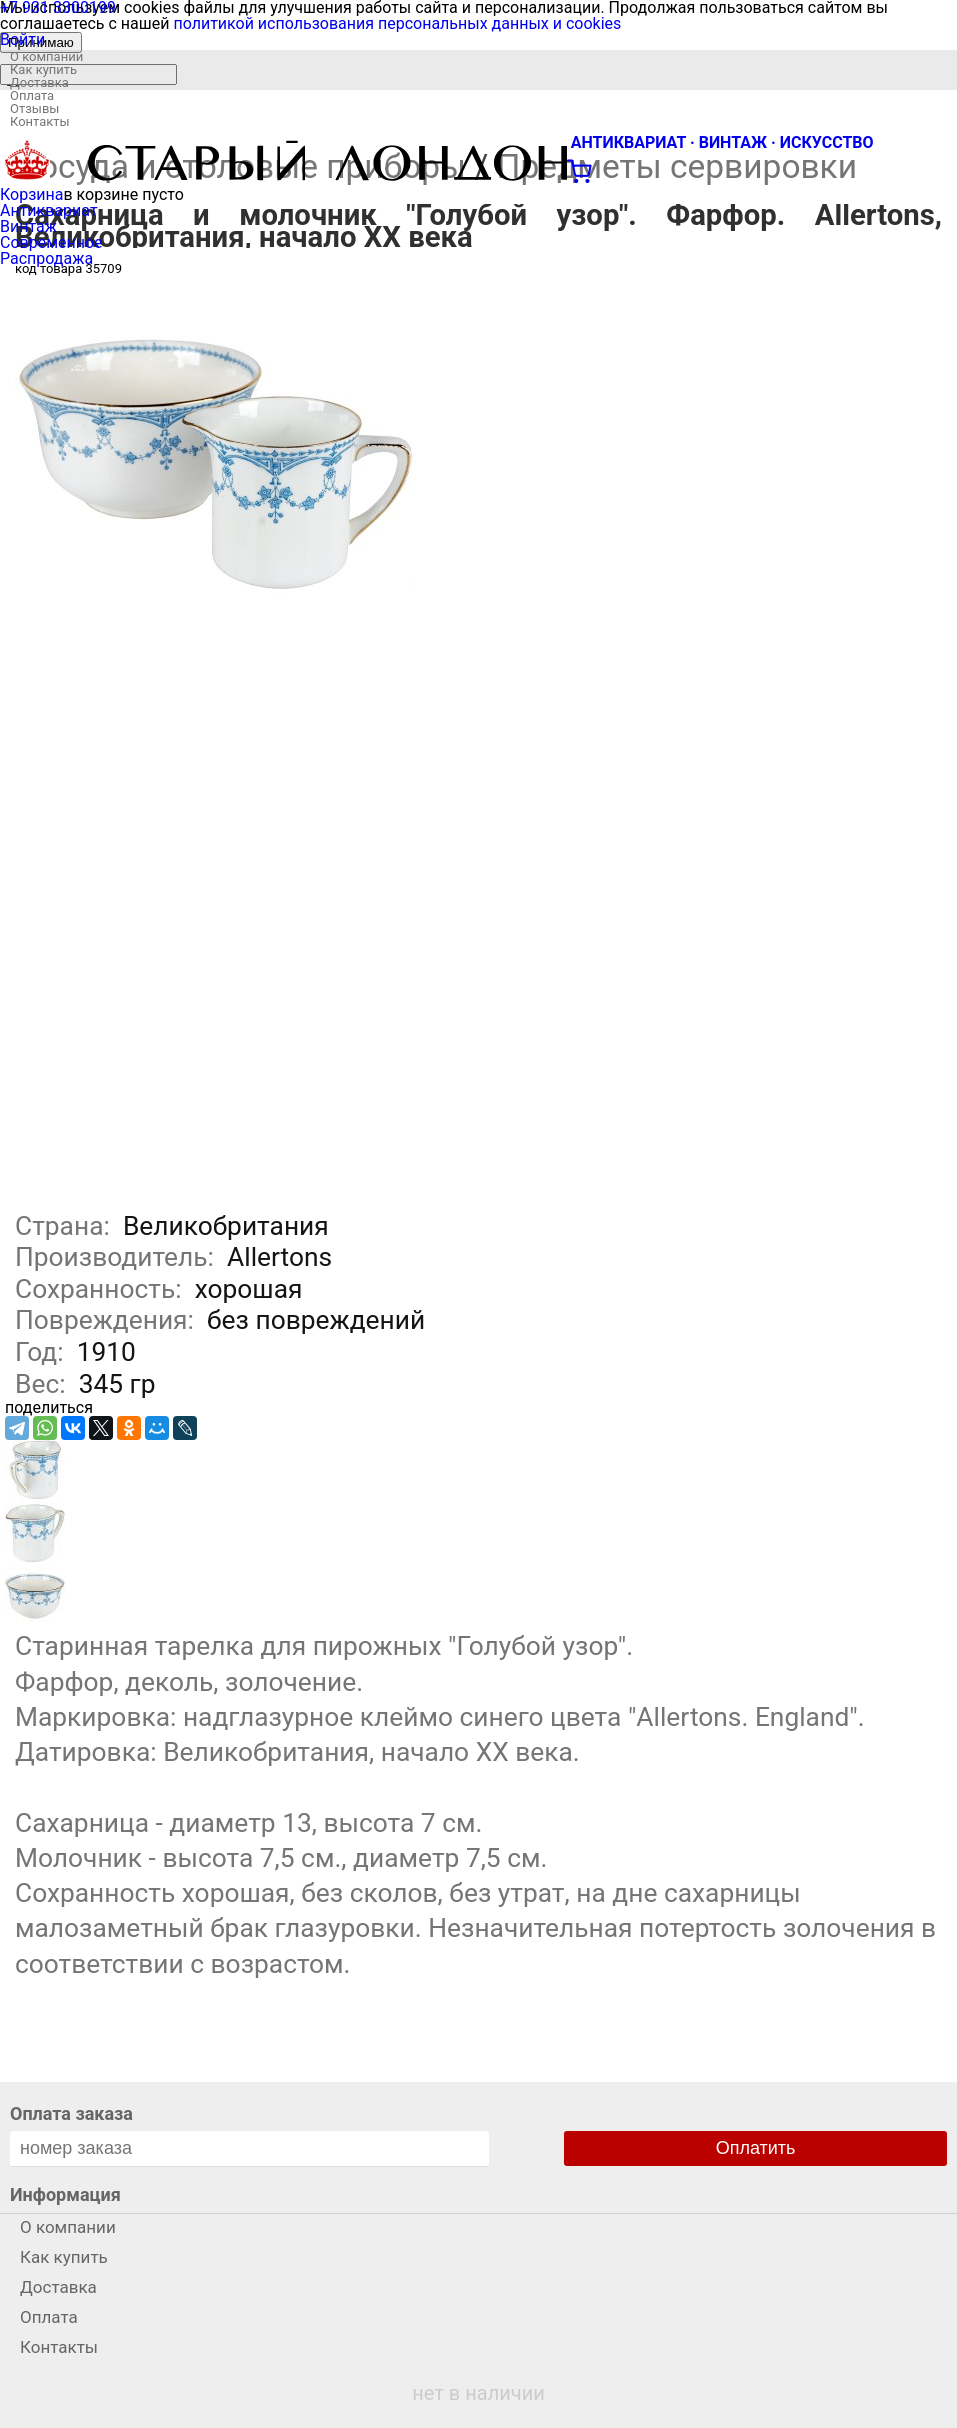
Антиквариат (49, 210)
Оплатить (756, 2148)
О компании (46, 56)
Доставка (39, 82)
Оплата (32, 95)
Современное (51, 242)
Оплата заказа (71, 2113)
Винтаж (28, 226)
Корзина (31, 194)
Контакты (40, 121)
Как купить (43, 69)
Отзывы (34, 108)
